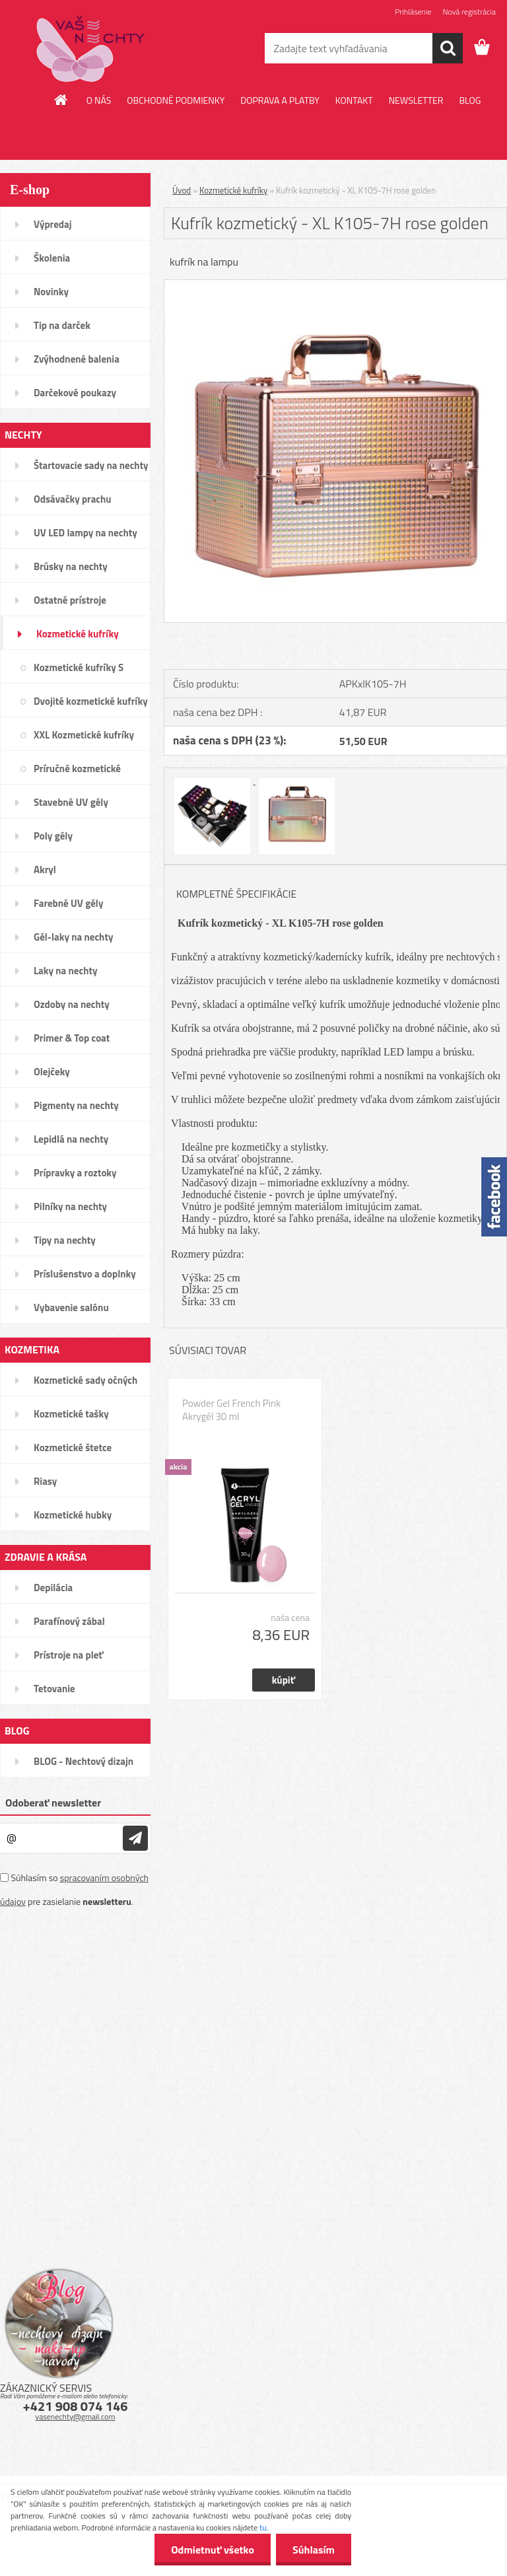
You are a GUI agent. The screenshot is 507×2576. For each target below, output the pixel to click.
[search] (447, 48)
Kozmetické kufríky (233, 190)
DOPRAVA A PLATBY (280, 100)
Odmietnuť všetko (212, 2550)
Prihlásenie (413, 11)
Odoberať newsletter (53, 1802)
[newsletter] (135, 1838)
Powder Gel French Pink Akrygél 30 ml (231, 1410)
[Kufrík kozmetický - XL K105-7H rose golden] (335, 285)
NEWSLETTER (416, 100)
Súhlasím (313, 2550)
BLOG (470, 100)
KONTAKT (354, 100)
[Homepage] (61, 100)
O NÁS (99, 100)
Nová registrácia (469, 11)
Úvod (181, 190)
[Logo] (91, 49)
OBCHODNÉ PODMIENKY (175, 100)
